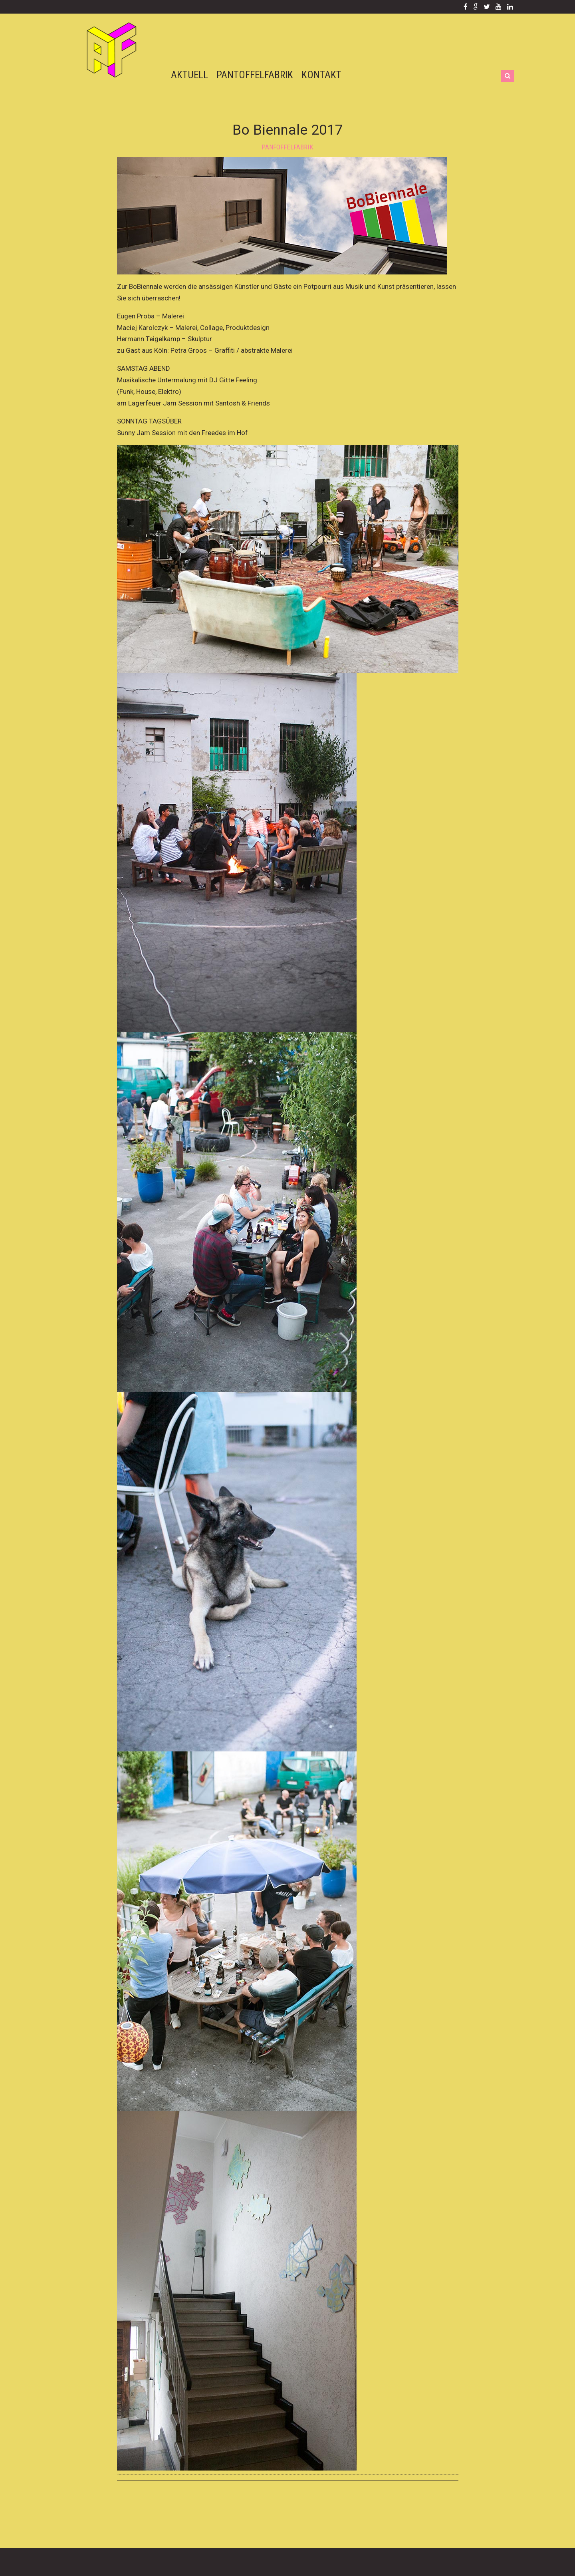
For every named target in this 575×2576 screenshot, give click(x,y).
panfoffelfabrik (287, 147)
